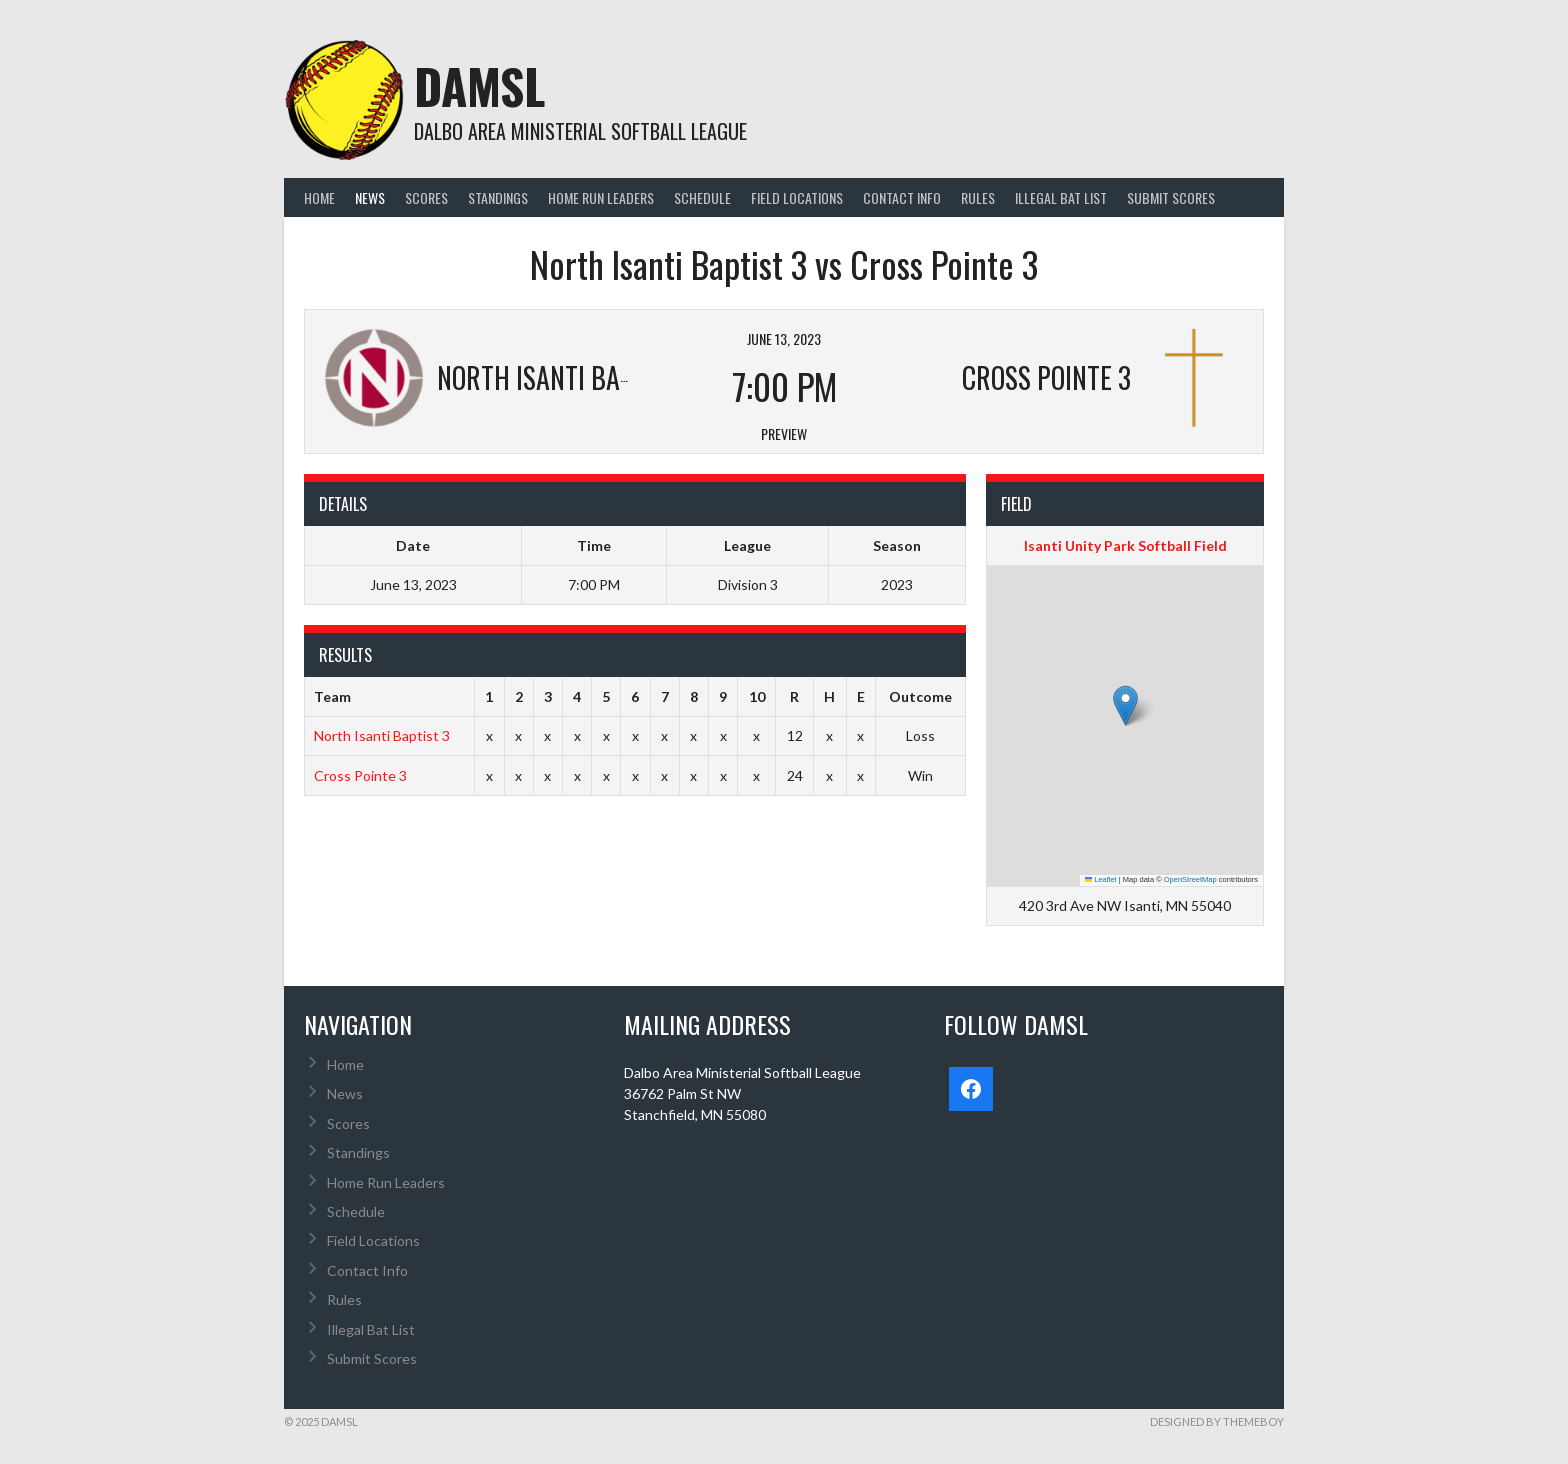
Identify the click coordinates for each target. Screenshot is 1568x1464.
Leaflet (1101, 879)
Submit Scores (1171, 197)
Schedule (702, 197)
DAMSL (479, 85)
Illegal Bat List (1061, 197)
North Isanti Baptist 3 (382, 735)
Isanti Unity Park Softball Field (1125, 545)
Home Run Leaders (601, 197)
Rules (978, 197)
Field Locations (797, 197)
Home (319, 197)
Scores (426, 197)
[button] (1125, 705)
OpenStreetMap (1190, 879)
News (370, 197)
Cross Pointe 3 (360, 775)
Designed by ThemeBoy (1217, 1421)
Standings (498, 197)
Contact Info (902, 197)
